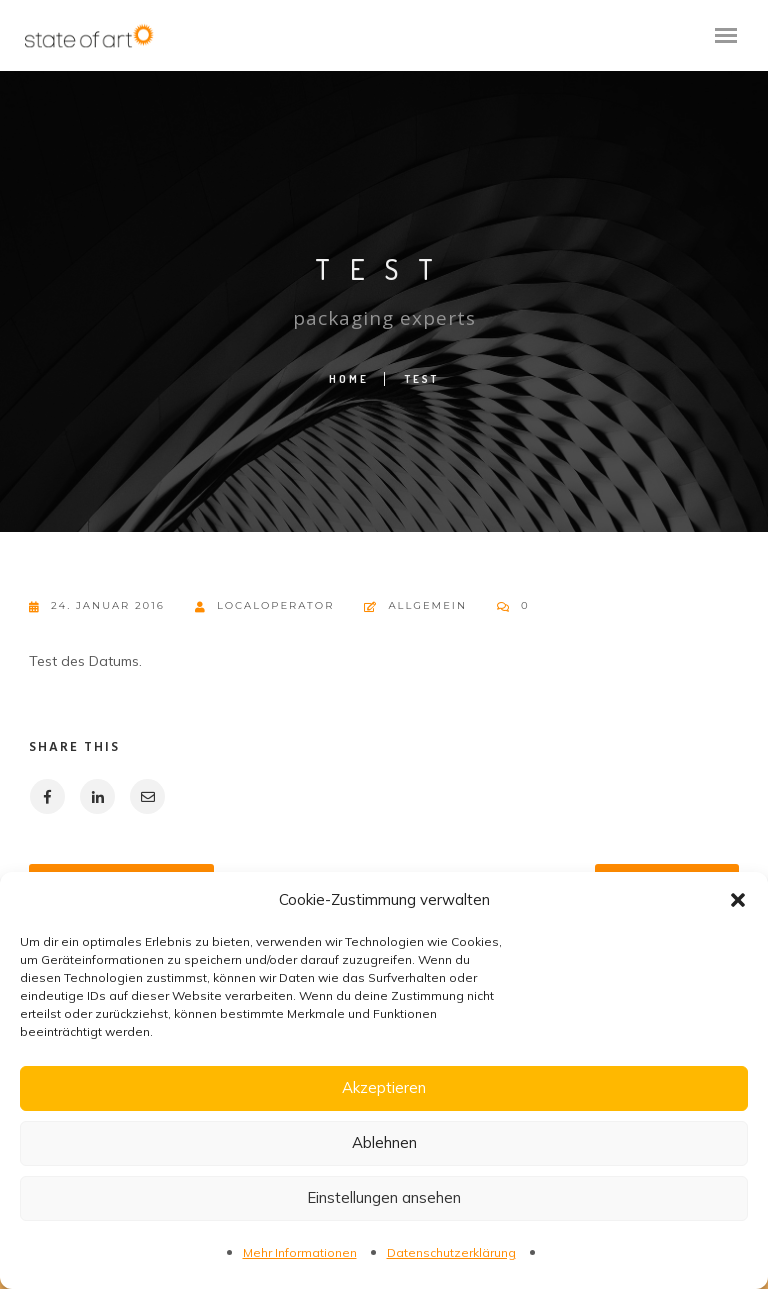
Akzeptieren (384, 1087)
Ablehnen (384, 1142)
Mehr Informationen (300, 1252)
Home (349, 379)
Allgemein (427, 605)
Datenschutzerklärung (451, 1252)
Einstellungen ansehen (384, 1197)
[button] (738, 900)
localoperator (264, 606)
